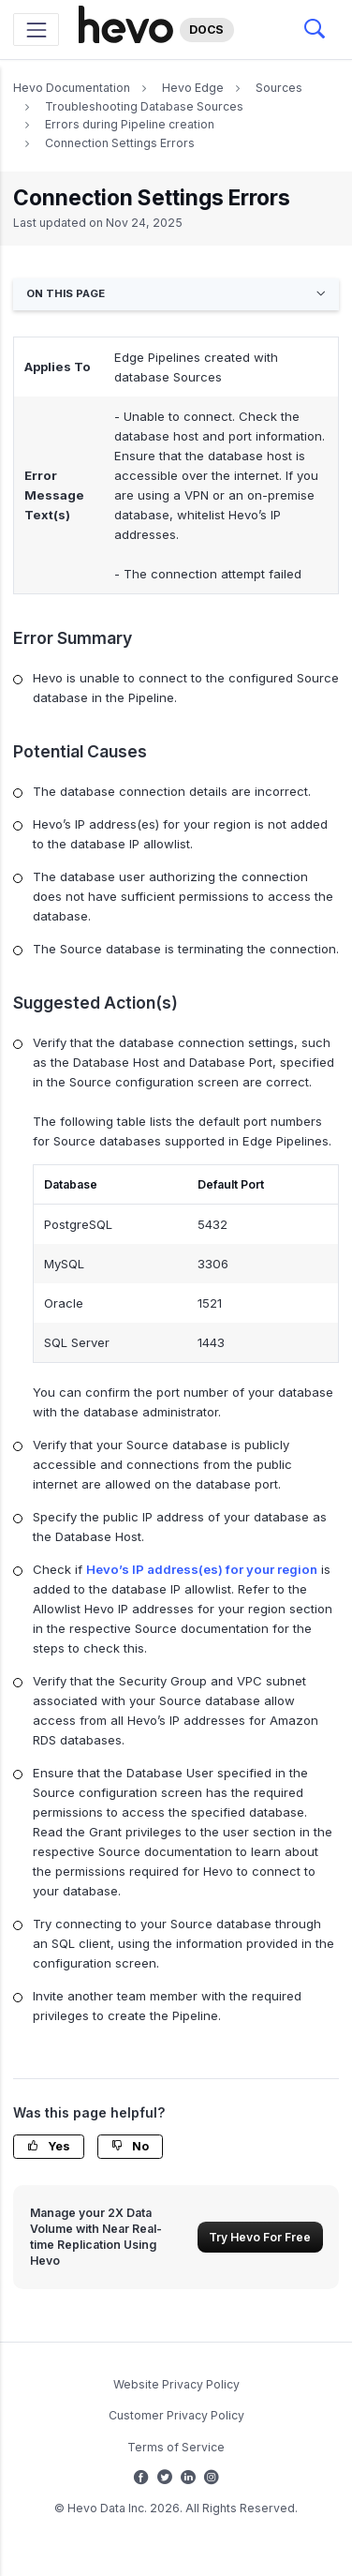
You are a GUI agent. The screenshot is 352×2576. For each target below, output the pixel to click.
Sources (279, 88)
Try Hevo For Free (260, 2237)
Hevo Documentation (71, 88)
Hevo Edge (193, 88)
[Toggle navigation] (36, 29)
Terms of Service (176, 2447)
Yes (48, 2146)
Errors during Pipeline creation (129, 124)
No (130, 2146)
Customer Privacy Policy (176, 2415)
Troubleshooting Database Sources (144, 106)
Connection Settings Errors (120, 143)
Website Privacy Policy (176, 2384)
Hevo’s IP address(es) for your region (201, 1569)
